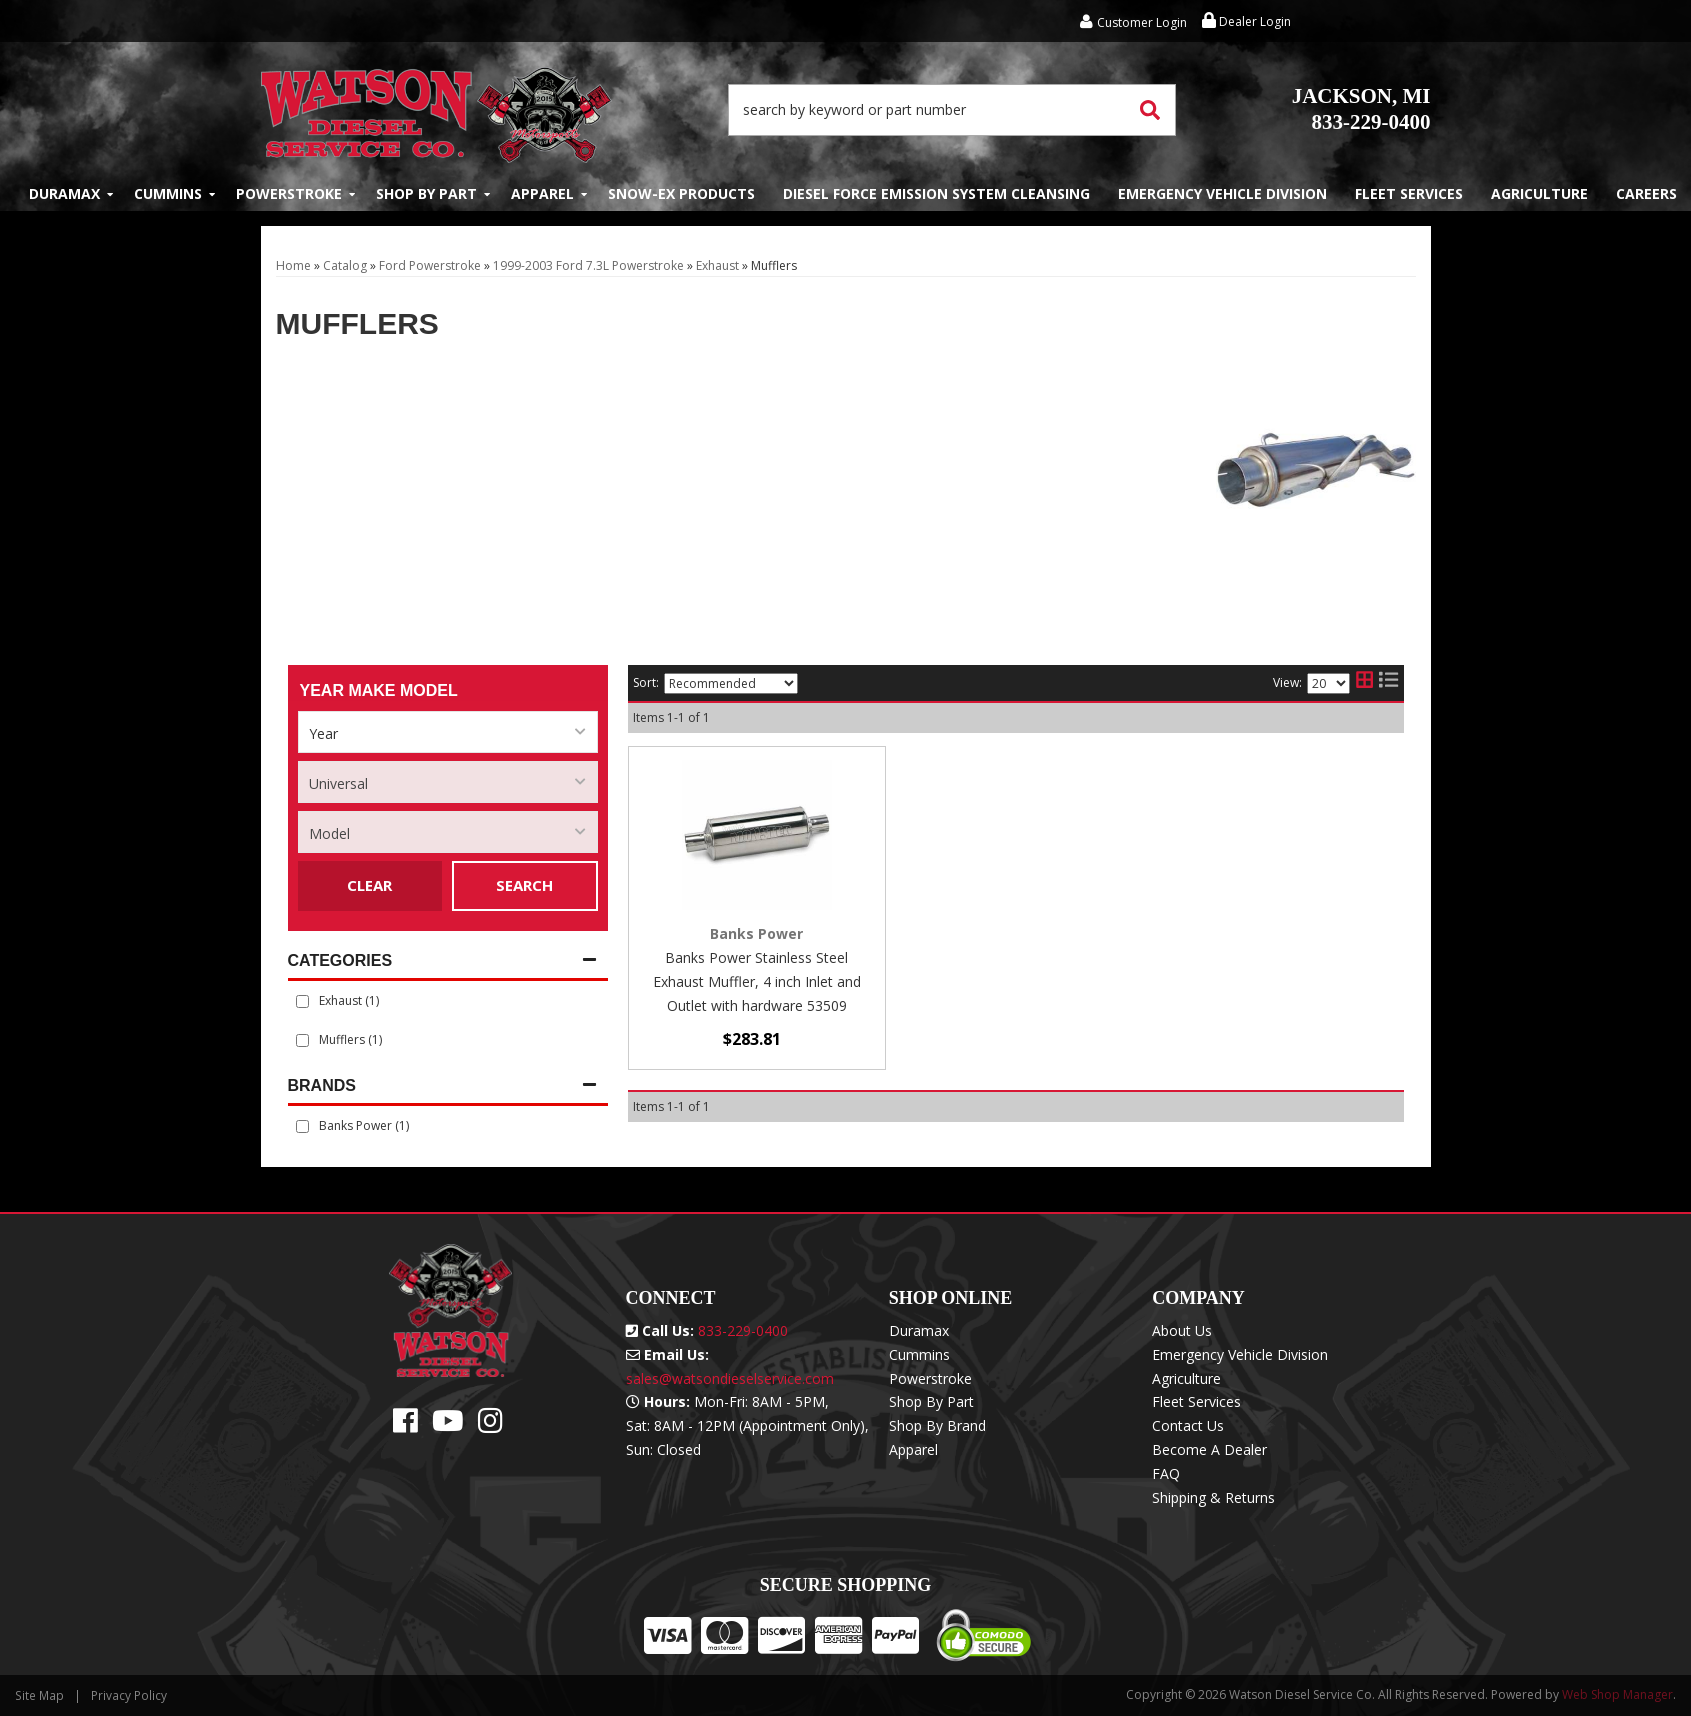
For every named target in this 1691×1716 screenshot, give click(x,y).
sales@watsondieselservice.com (730, 1378)
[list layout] (1388, 683)
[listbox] (448, 732)
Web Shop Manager (1617, 1694)
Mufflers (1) (350, 1039)
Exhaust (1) (349, 1000)
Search (524, 885)
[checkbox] (302, 1126)
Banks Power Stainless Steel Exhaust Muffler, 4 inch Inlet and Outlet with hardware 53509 (757, 981)
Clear (369, 885)
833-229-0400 (1361, 109)
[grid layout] (1364, 683)
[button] (952, 110)
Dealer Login (1246, 21)
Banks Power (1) (364, 1125)
